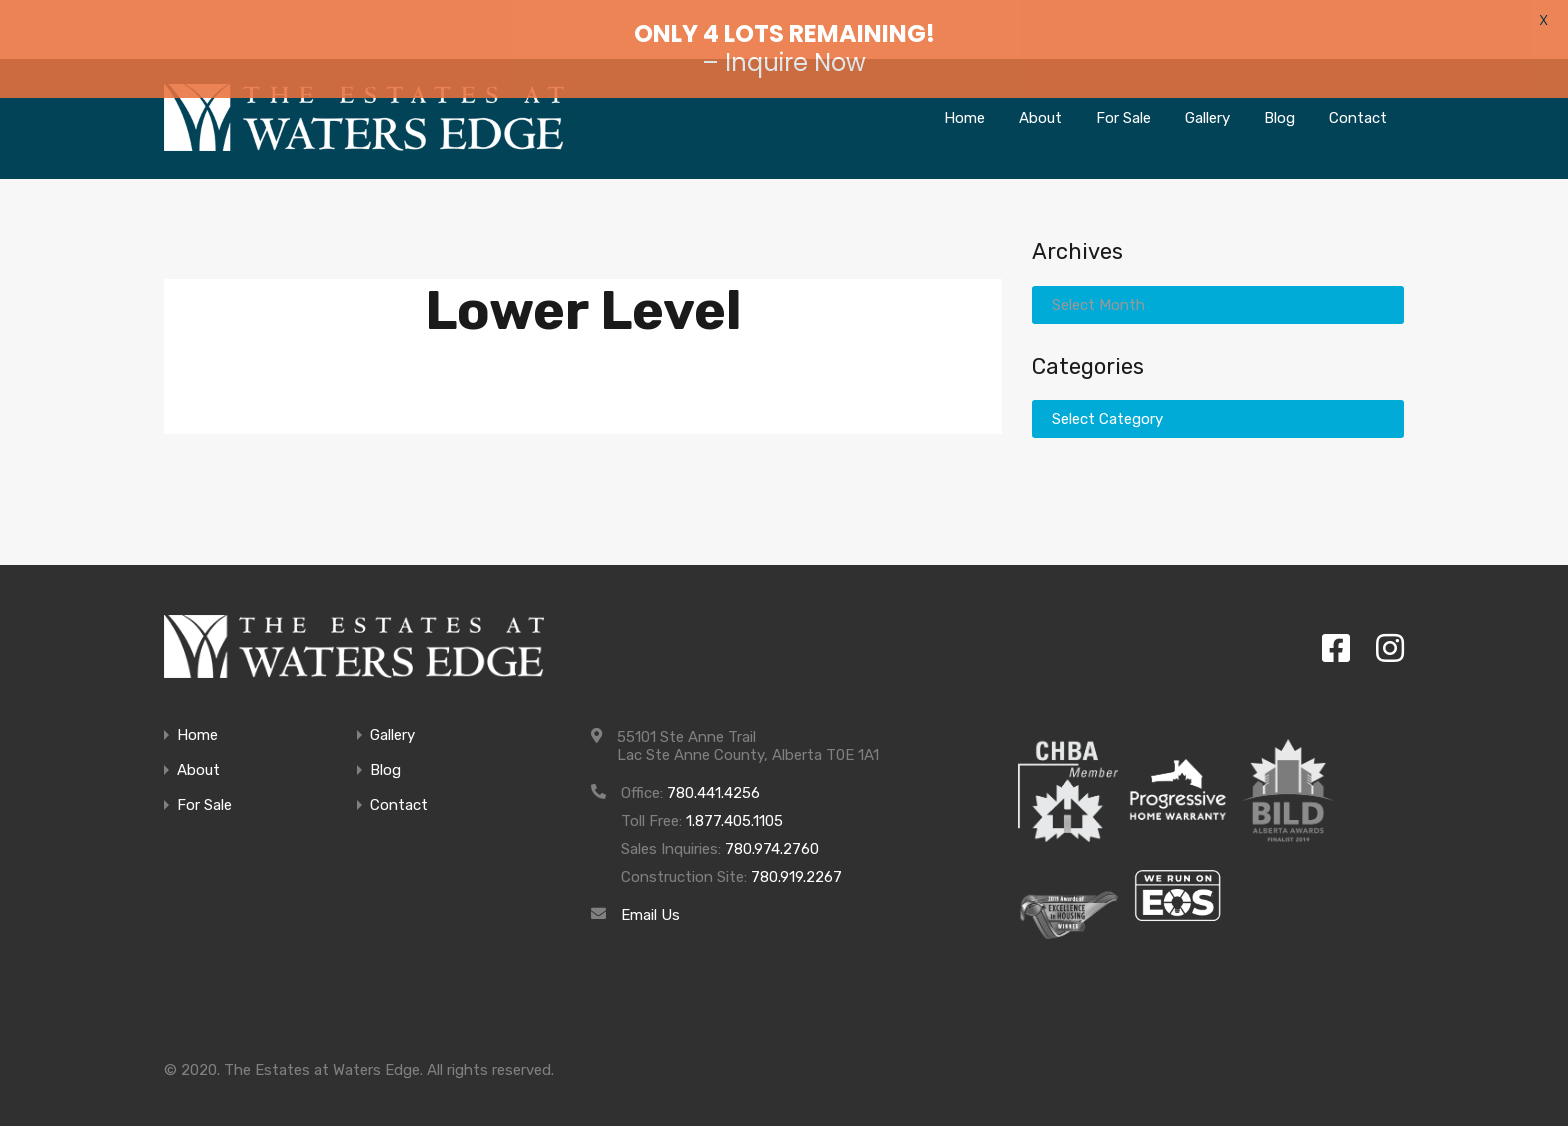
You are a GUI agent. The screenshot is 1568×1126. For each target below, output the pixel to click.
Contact (399, 784)
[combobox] (1218, 283)
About (198, 749)
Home (197, 714)
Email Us (650, 894)
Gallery (392, 714)
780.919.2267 (796, 856)
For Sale (204, 784)
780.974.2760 (772, 828)
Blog (385, 749)
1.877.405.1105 (734, 800)
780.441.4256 (713, 772)
